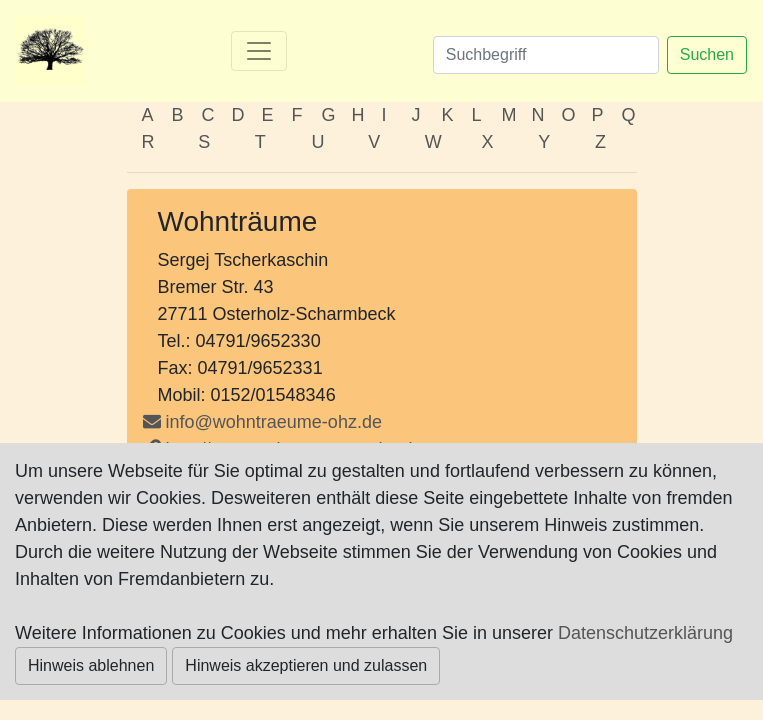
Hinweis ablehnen (91, 665)
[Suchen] (546, 55)
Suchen (707, 54)
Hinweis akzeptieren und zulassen (306, 665)
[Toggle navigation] (259, 51)
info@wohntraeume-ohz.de (274, 422)
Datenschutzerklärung (645, 633)
